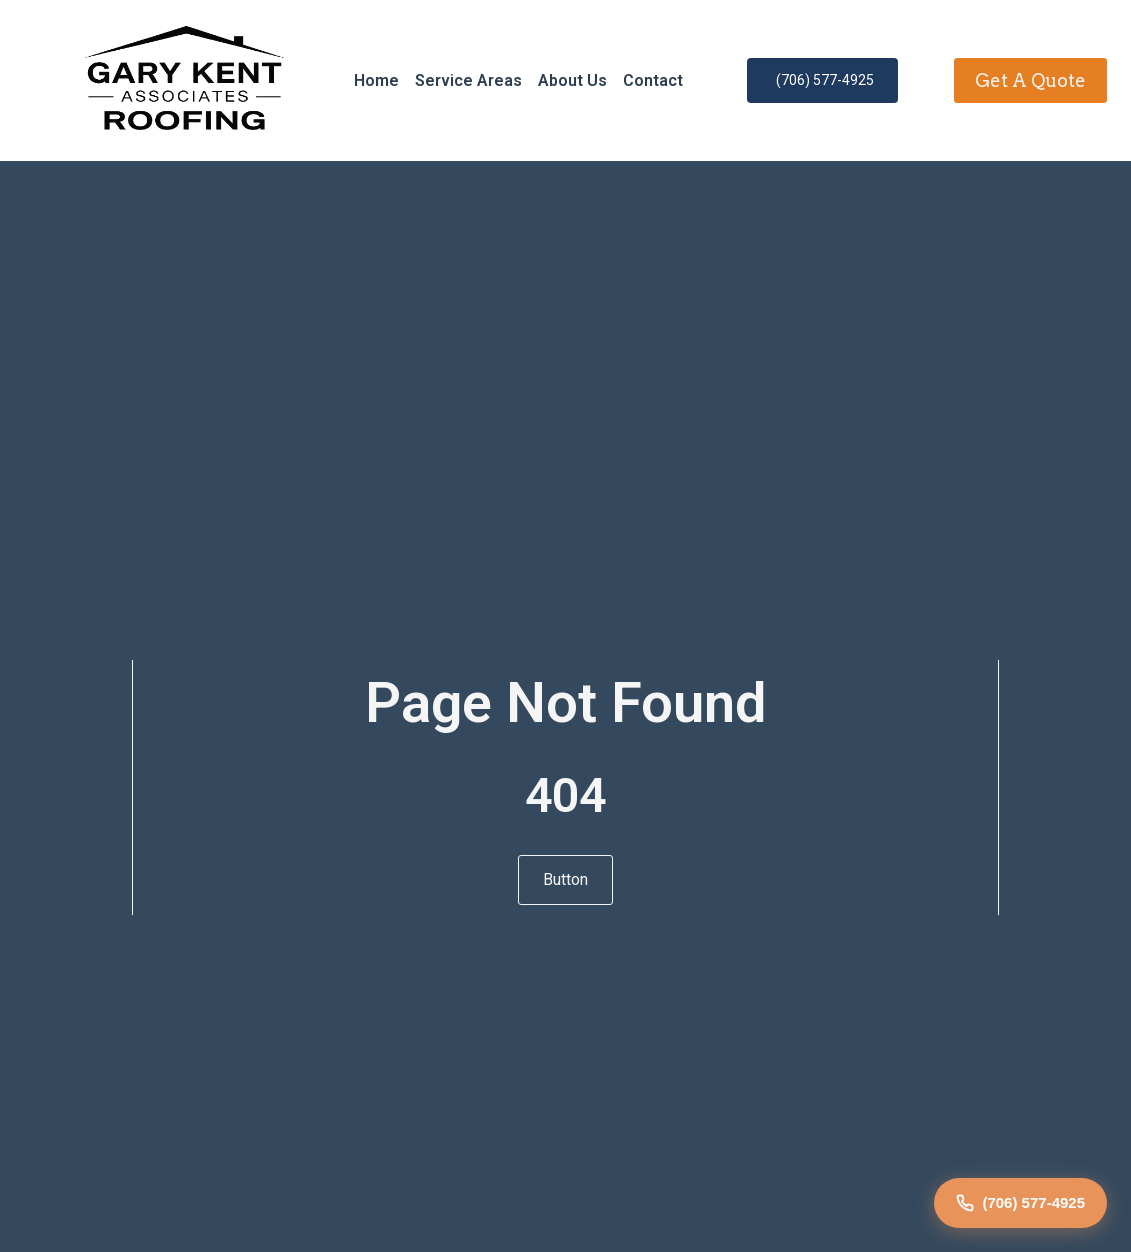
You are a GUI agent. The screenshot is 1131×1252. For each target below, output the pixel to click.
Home (376, 80)
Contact (653, 80)
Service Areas (468, 80)
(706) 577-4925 (1020, 1203)
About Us (572, 80)
